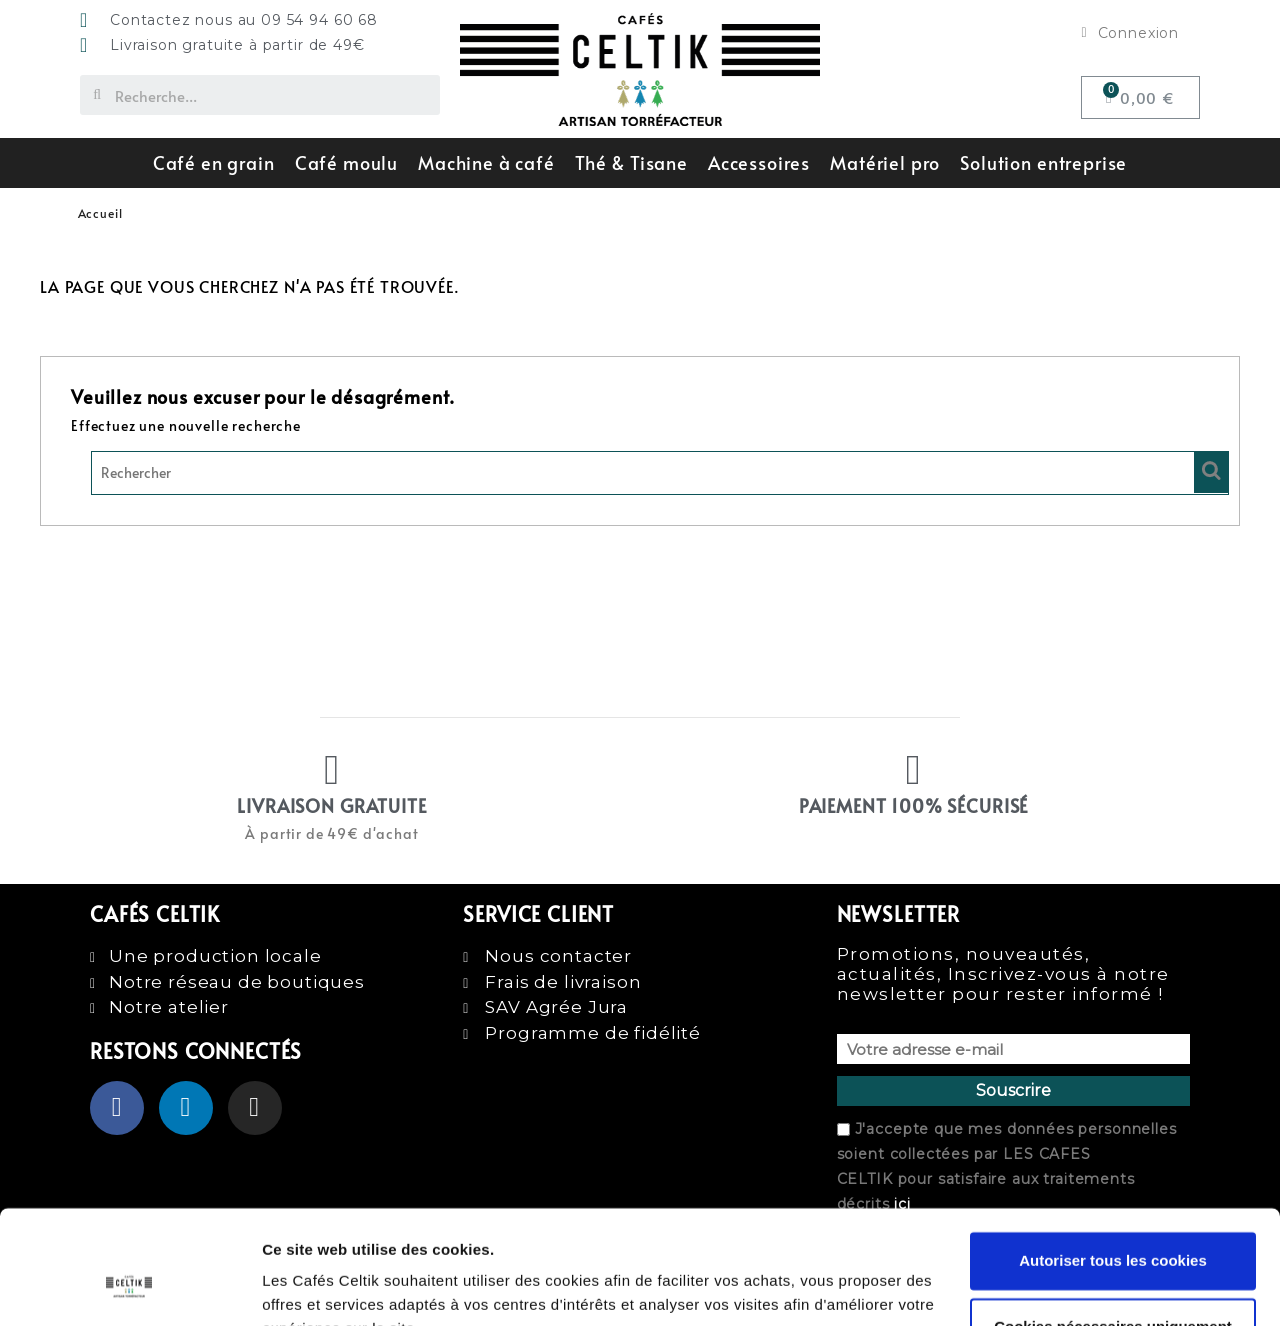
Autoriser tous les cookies (1113, 1163)
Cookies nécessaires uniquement (1113, 1228)
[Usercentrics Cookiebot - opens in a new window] (129, 1287)
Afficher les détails (329, 1286)
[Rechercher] (660, 473)
